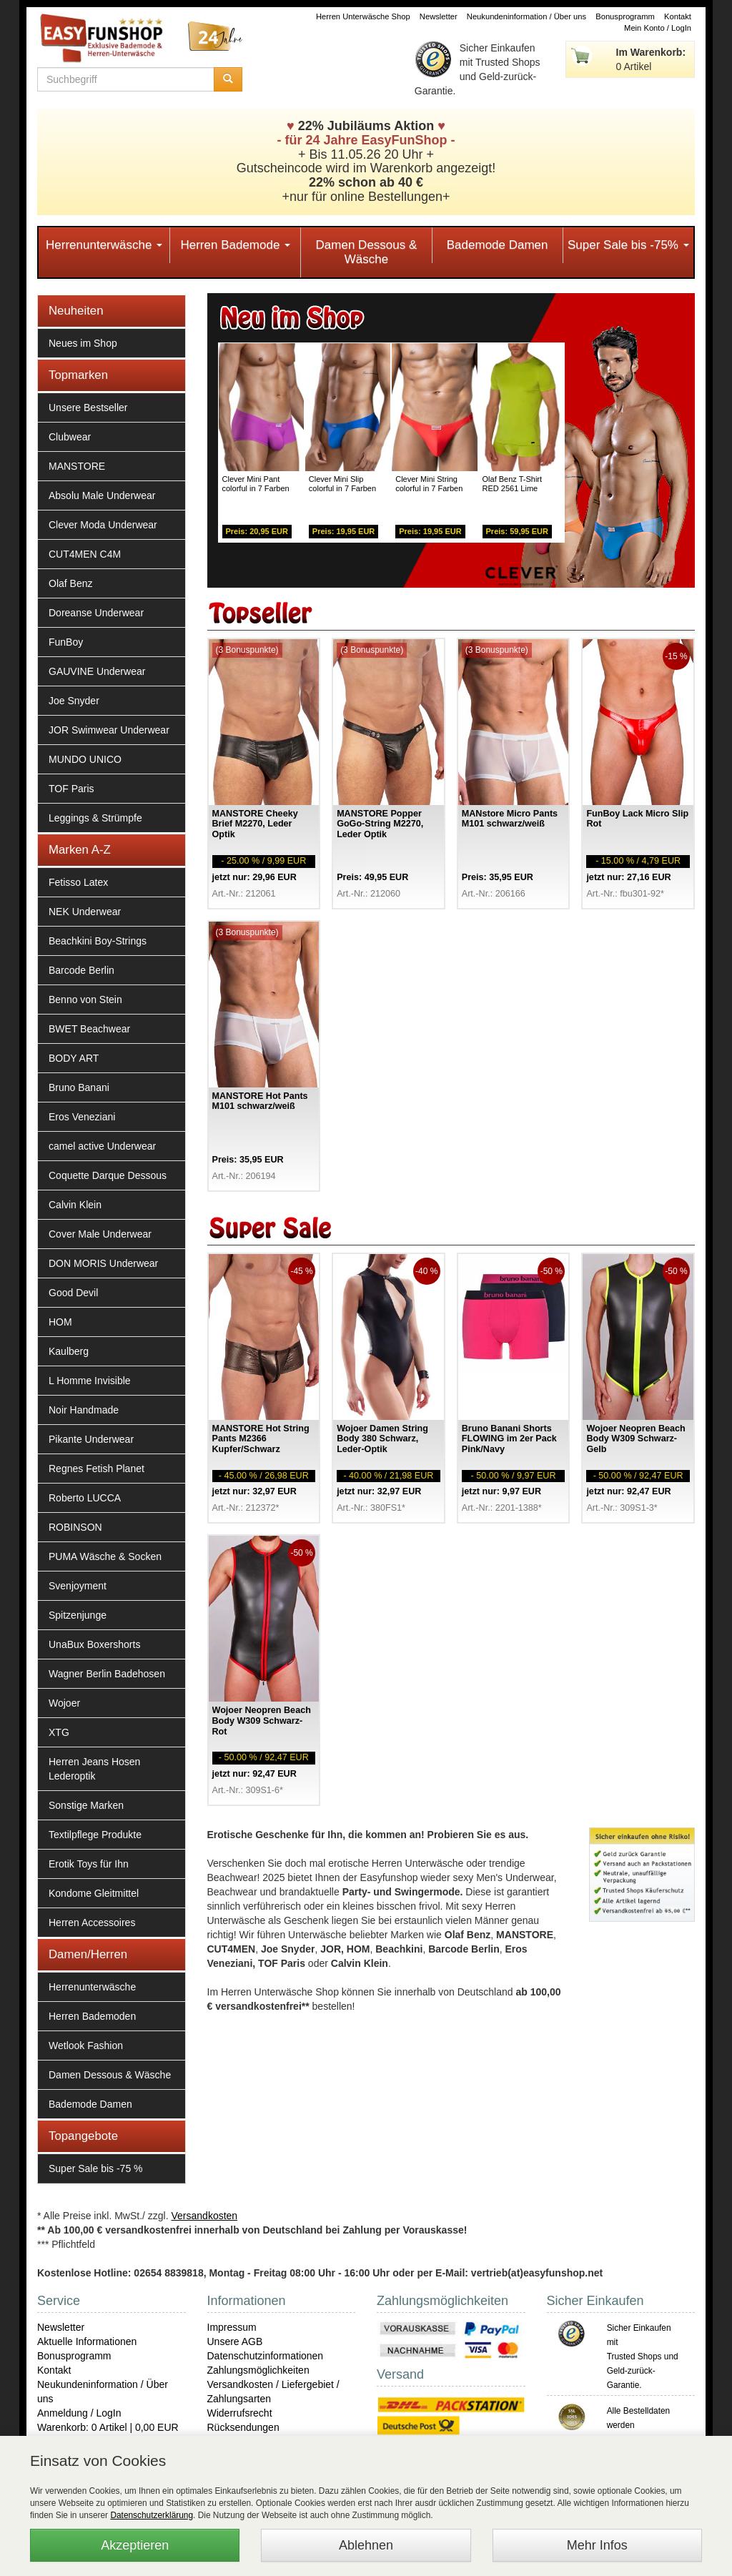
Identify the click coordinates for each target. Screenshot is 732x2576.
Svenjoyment (78, 1586)
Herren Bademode (235, 245)
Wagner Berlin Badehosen (107, 1673)
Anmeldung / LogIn (79, 2413)
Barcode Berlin (81, 970)
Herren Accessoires (92, 1922)
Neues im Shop (83, 343)
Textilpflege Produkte (95, 1834)
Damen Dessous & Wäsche (366, 252)
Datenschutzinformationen (265, 2356)
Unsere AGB (235, 2341)
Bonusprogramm (625, 16)
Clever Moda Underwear (103, 525)
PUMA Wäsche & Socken (105, 1556)
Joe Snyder (74, 700)
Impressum (232, 2327)
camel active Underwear (102, 1146)
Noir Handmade (84, 1410)
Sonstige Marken (86, 1805)
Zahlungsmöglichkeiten (258, 2370)
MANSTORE (77, 466)
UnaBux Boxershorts (94, 1644)
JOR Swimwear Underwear (109, 730)
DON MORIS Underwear (103, 1263)
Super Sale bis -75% (628, 245)
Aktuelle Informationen (87, 2341)
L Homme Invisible (90, 1380)
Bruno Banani (79, 1087)
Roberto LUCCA (85, 1498)
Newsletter (439, 16)
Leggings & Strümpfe (95, 818)
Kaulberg (69, 1351)
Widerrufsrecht (239, 2413)
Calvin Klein (75, 1204)
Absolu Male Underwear (102, 495)
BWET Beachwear (89, 1029)
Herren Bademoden (92, 2016)
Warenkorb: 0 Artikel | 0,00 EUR (108, 2427)
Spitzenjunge (78, 1615)
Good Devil (73, 1292)
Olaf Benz (70, 583)
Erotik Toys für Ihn (89, 1864)
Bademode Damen (497, 245)
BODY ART (74, 1058)
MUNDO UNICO (85, 759)
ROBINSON (75, 1527)
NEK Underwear (85, 911)
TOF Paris (71, 788)
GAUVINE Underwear (97, 671)
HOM (60, 1322)
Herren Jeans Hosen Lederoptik (94, 1769)
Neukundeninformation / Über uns (526, 16)
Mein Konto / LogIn (657, 28)
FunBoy (66, 642)
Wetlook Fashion (86, 2045)
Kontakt (677, 16)
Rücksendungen (243, 2427)
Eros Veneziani (82, 1116)
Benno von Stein (85, 999)
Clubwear (70, 437)
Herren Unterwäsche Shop (363, 16)
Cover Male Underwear (100, 1234)
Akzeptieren (135, 2545)
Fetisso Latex (78, 882)
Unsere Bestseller (88, 407)
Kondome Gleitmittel (94, 1893)
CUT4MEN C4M (85, 554)
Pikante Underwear (91, 1439)
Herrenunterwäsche (104, 245)
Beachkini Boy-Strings (98, 941)
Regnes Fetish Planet (96, 1468)
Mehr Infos (597, 2545)
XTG (59, 1732)
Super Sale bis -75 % (96, 2168)
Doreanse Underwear (96, 612)
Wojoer (64, 1703)
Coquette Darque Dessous (108, 1175)
